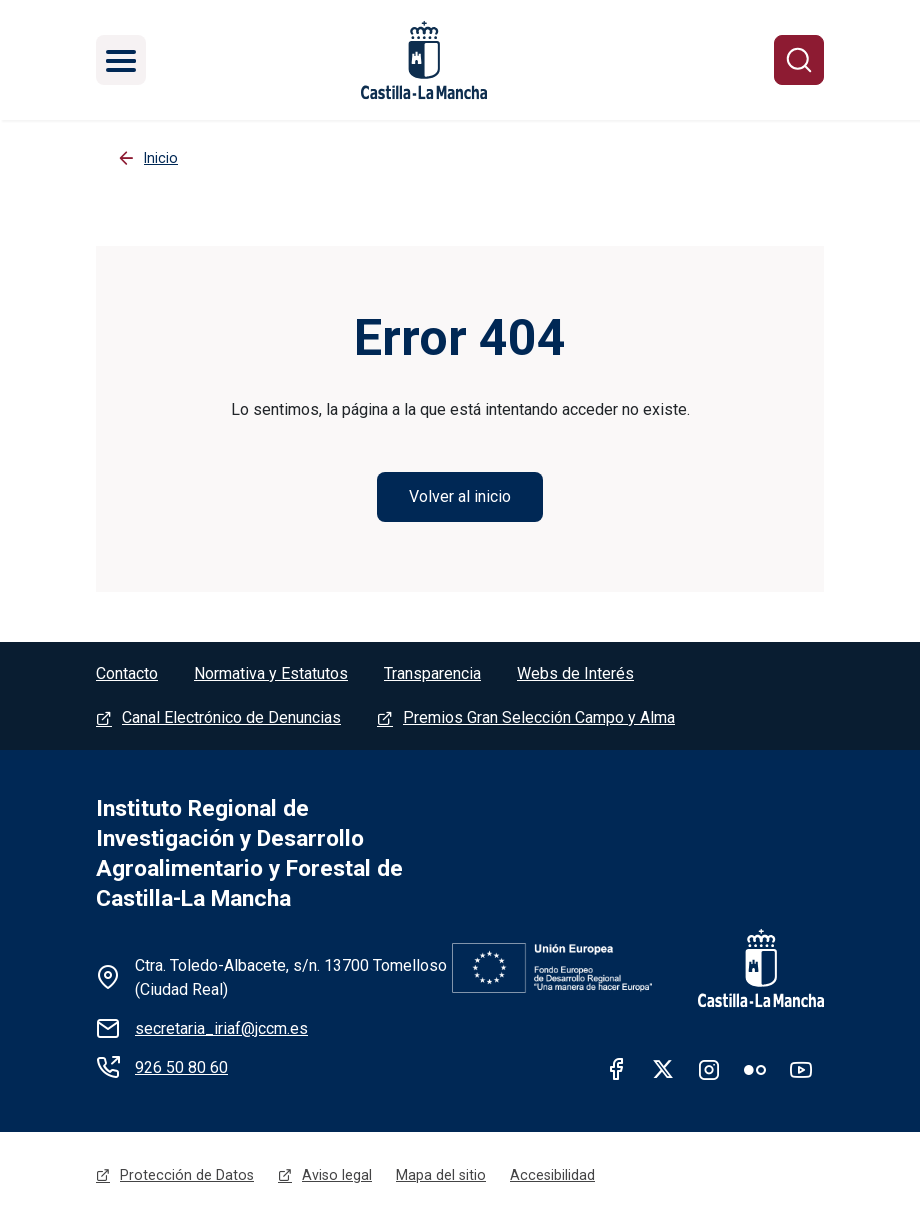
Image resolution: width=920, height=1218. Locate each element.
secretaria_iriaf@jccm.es (221, 1028)
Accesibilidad (552, 1175)
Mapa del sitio (441, 1175)
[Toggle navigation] (121, 60)
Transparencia (432, 673)
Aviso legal (337, 1175)
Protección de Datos (187, 1175)
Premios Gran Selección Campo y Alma (539, 717)
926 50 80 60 (181, 1067)
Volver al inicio (460, 496)
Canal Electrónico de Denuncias (231, 717)
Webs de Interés (575, 673)
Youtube (801, 1069)
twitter (663, 1069)
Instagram (709, 1069)
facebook (617, 1069)
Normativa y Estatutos (271, 673)
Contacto (127, 673)
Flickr (755, 1069)
